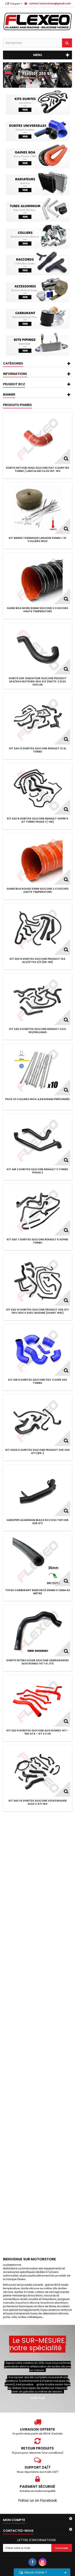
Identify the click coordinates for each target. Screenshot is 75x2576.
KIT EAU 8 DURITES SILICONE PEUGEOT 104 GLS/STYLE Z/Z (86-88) (37, 960)
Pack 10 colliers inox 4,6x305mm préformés (37, 1099)
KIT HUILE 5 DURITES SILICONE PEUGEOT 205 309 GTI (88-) (37, 1451)
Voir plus (37, 2398)
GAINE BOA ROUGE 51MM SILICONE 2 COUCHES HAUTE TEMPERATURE (38, 890)
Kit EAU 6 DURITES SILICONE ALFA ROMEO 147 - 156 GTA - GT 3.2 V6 (37, 1732)
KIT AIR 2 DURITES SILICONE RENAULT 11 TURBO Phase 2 (37, 1170)
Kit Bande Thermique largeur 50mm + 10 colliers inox (37, 539)
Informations (15, 373)
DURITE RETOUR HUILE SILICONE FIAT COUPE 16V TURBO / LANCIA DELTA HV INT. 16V (37, 469)
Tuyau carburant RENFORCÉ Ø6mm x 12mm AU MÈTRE (37, 1591)
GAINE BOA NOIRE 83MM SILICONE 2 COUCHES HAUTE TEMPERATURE (37, 609)
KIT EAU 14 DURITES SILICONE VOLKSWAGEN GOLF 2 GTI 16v (38, 1802)
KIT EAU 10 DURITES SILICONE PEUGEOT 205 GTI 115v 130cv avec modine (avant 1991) (37, 1311)
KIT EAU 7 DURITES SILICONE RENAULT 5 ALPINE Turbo (37, 1241)
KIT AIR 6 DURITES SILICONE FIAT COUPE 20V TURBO (37, 1381)
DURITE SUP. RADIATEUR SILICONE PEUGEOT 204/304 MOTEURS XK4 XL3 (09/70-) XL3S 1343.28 (37, 681)
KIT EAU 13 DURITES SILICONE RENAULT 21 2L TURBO (37, 750)
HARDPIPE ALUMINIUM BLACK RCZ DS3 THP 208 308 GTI (37, 1521)
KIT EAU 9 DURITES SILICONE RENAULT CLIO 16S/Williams (37, 1030)
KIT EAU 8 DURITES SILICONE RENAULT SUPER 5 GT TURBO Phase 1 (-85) (37, 820)
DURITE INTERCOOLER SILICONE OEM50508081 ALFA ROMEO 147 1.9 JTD (37, 1661)
